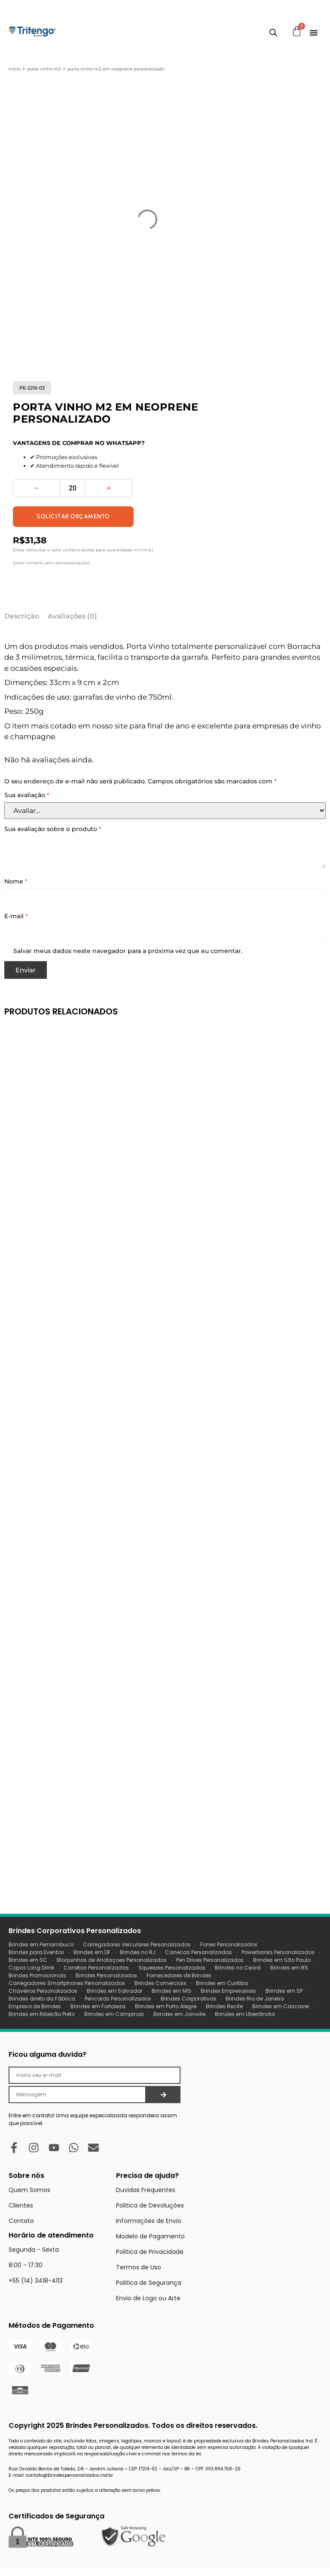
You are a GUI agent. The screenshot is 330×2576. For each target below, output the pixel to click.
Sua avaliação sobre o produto (52, 829)
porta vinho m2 (44, 69)
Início (15, 69)
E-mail (16, 916)
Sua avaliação (26, 795)
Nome (16, 881)
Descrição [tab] (21, 616)
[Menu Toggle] (313, 32)
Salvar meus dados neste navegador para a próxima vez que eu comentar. (127, 951)
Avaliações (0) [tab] (72, 616)
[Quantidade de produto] (72, 488)
